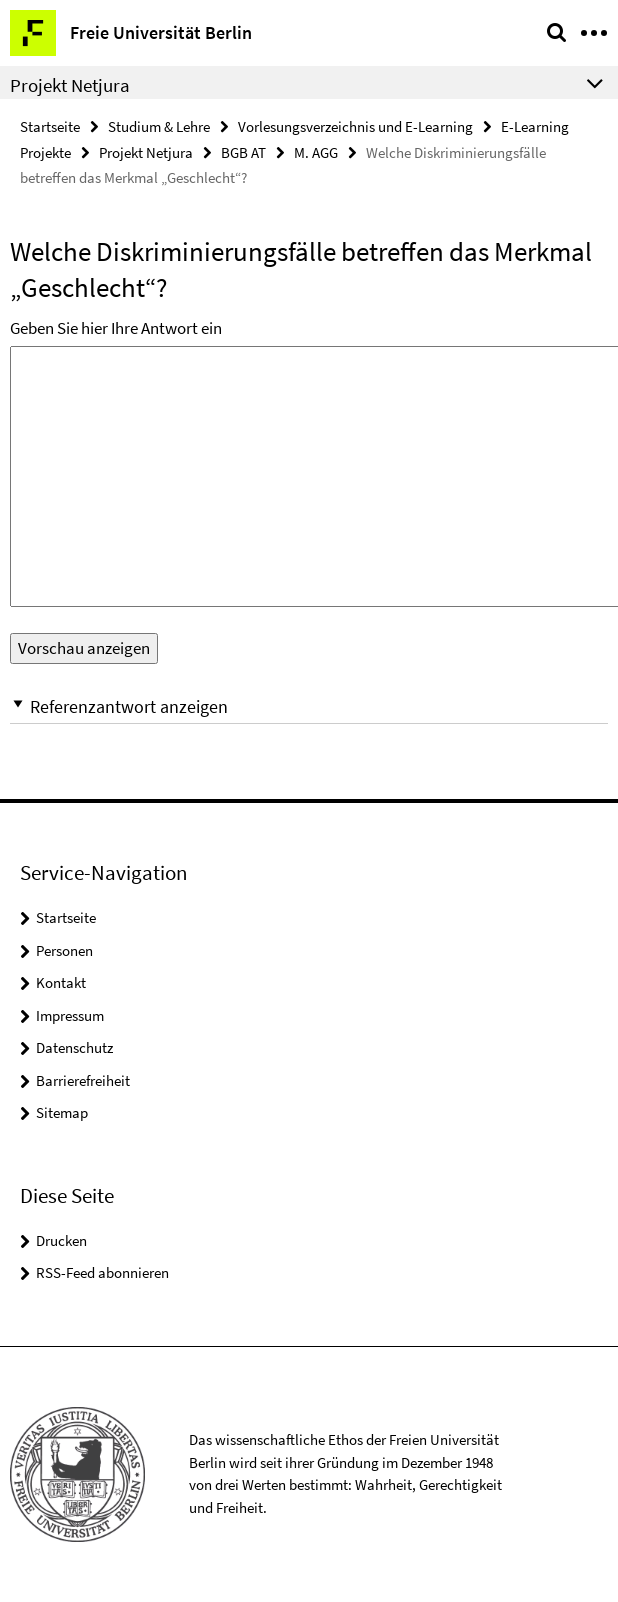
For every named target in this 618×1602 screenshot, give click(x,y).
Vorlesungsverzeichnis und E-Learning (355, 126)
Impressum (70, 1015)
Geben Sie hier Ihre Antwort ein (116, 328)
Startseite (50, 126)
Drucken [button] (61, 1240)
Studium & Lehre (159, 126)
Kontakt (61, 982)
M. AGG (316, 152)
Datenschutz (74, 1047)
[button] (309, 706)
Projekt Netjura (146, 152)
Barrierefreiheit (83, 1080)
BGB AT (243, 152)
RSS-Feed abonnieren (102, 1272)
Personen (64, 950)
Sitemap (62, 1112)
